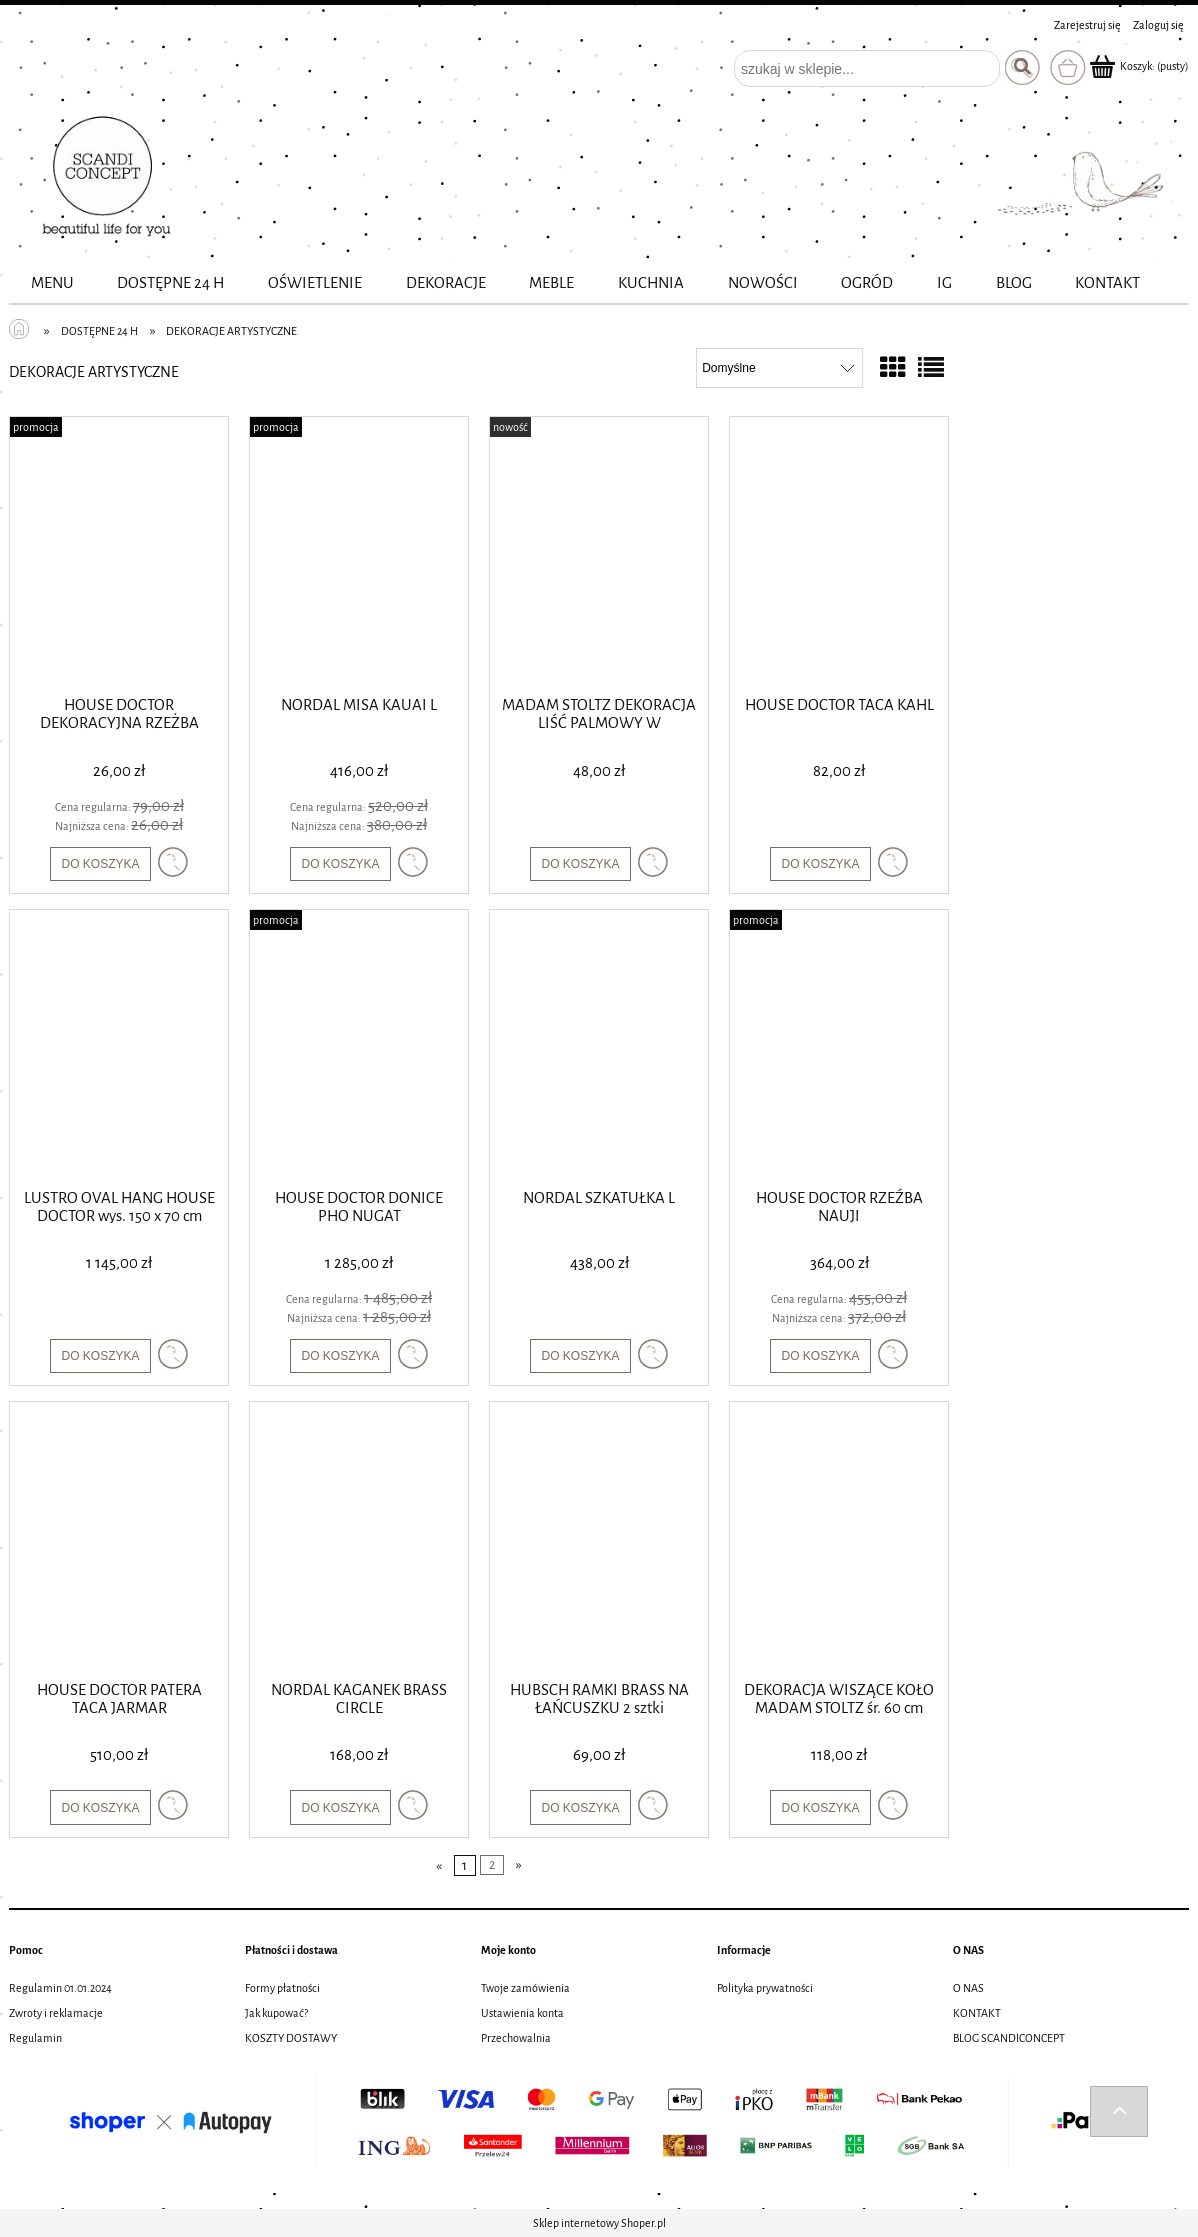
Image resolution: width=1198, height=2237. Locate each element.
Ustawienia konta (522, 2013)
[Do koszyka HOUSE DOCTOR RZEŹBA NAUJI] (820, 1356)
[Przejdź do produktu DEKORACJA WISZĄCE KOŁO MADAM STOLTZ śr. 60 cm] (839, 1539)
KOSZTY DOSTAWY (291, 2038)
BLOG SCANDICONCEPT (1009, 2038)
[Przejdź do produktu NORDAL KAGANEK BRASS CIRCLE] (359, 1539)
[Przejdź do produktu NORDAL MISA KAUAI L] (359, 554)
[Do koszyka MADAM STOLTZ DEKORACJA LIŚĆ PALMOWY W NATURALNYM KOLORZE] (580, 864)
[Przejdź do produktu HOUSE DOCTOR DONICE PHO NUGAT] (359, 1047)
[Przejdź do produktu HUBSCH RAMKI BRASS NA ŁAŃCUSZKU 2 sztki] (599, 1539)
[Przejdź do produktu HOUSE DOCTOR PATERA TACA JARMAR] (119, 1539)
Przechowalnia (516, 2038)
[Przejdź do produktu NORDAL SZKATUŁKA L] (599, 1047)
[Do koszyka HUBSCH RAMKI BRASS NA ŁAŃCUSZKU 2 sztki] (580, 1807)
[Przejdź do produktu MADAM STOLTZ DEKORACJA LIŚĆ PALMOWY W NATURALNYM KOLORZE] (599, 554)
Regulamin (35, 2038)
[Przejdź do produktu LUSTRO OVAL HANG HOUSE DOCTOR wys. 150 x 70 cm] (119, 1047)
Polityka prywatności (765, 1988)
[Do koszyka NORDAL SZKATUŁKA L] (580, 1356)
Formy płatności (282, 1988)
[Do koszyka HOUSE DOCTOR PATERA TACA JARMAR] (100, 1807)
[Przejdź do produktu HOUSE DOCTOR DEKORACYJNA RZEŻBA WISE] (119, 554)
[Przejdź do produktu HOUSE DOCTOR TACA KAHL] (839, 554)
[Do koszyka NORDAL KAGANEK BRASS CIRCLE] (340, 1807)
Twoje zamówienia (525, 1988)
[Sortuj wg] (779, 368)
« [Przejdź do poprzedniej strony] (439, 1865)
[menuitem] (52, 283)
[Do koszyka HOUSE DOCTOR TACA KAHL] (820, 864)
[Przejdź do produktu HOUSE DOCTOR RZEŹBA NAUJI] (839, 1047)
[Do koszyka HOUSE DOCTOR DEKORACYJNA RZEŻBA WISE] (100, 864)
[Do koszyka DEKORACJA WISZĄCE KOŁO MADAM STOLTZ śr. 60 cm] (820, 1807)
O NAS (968, 1988)
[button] (173, 862)
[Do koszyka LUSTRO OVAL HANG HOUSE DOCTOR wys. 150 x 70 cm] (100, 1356)
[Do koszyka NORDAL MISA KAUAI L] (340, 864)
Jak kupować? (276, 2013)
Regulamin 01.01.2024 (60, 1988)
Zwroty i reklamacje (56, 2013)
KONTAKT (977, 2013)
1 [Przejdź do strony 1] (464, 1865)
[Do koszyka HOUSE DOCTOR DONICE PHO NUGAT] (340, 1356)
